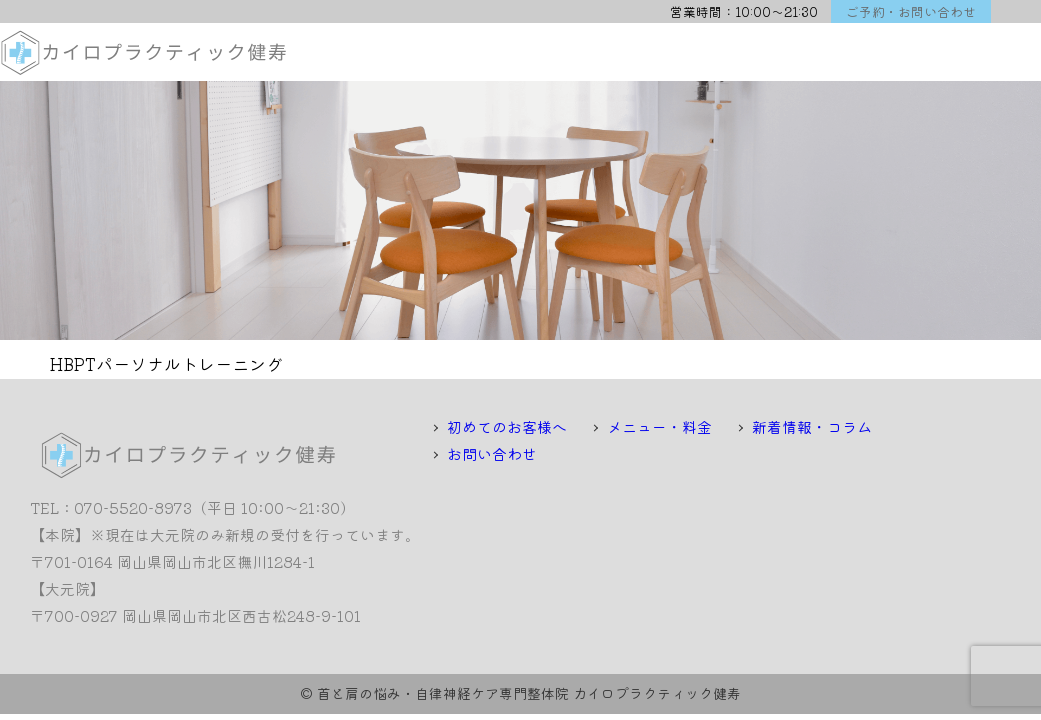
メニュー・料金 (659, 426)
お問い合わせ (492, 453)
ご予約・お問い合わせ (911, 11)
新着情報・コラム (812, 426)
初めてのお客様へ (507, 426)
